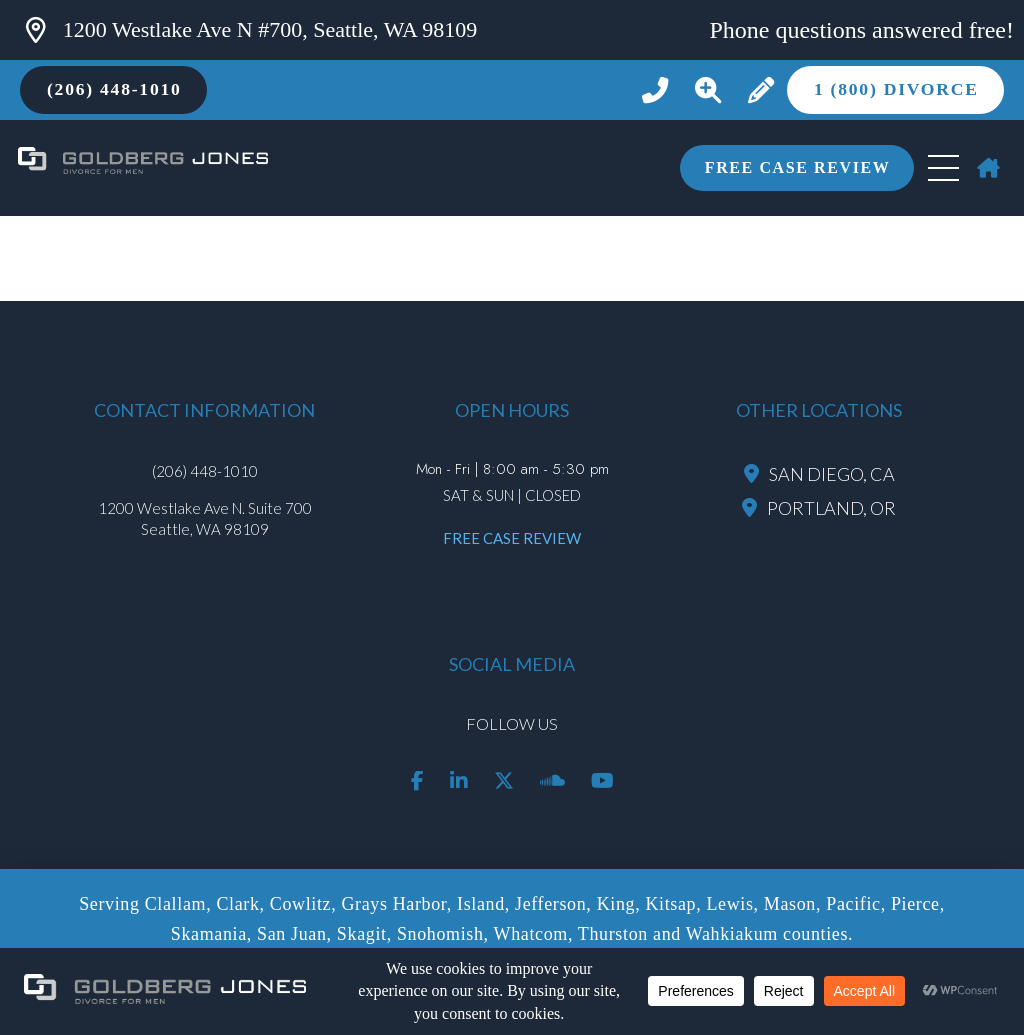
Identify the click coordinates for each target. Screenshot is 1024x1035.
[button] (707, 90)
